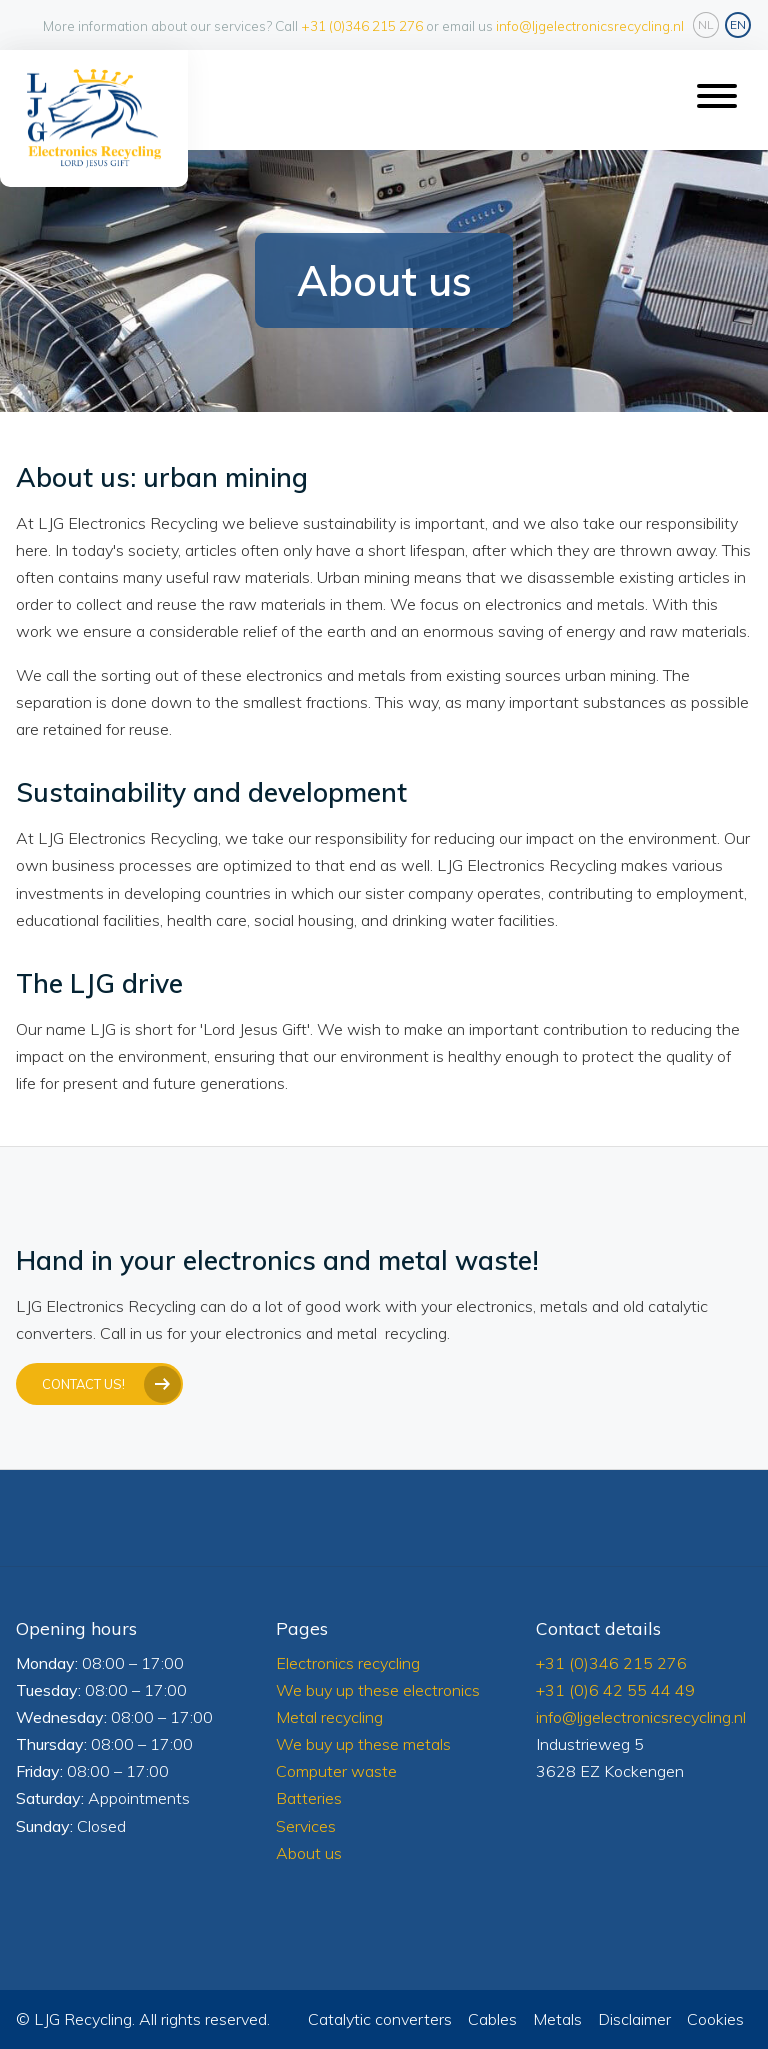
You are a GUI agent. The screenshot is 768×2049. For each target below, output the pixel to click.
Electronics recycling (348, 1663)
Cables (492, 2019)
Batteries (309, 1798)
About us (309, 1853)
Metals (557, 2019)
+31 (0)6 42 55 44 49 (615, 1690)
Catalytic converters (380, 2019)
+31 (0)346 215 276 (362, 25)
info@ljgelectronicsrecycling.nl (590, 25)
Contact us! (83, 1384)
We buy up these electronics (378, 1690)
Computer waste (336, 1771)
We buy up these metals (363, 1744)
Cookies (715, 2019)
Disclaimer (634, 2019)
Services (308, 1826)
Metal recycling (329, 1717)
